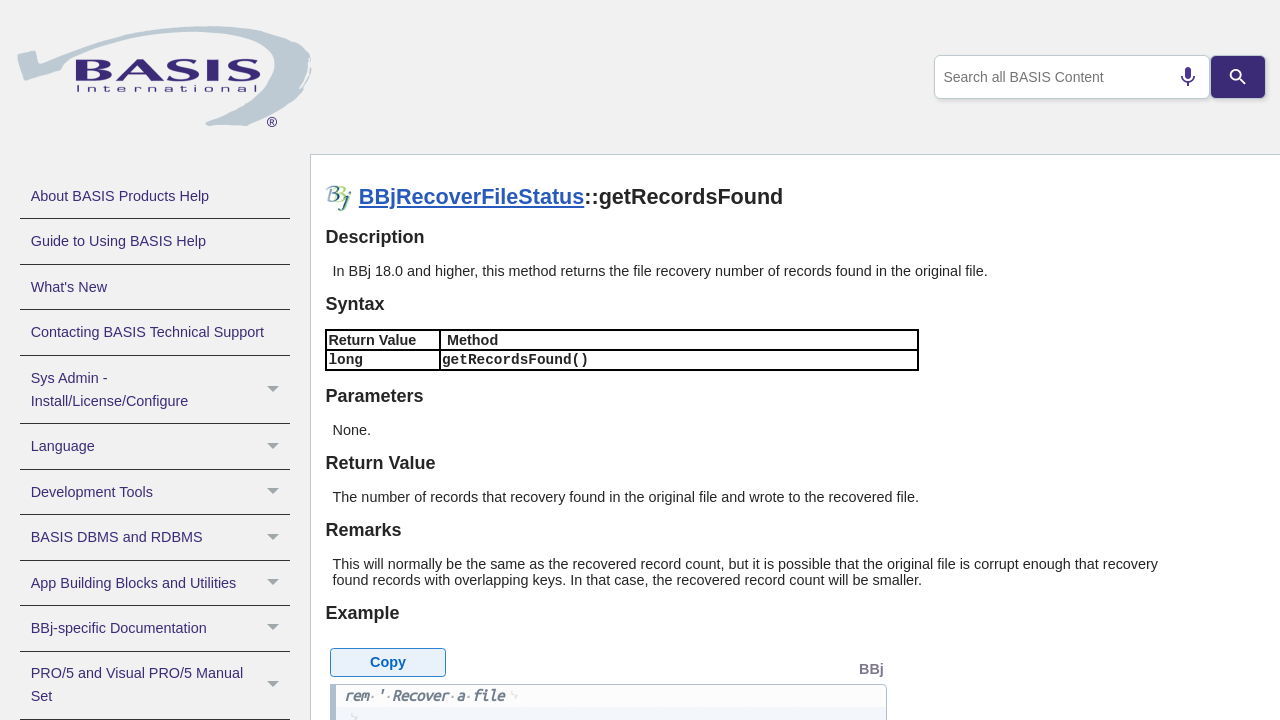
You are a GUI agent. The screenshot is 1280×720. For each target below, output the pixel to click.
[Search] (1238, 77)
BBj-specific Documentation (160, 628)
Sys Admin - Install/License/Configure (160, 390)
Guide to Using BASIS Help (118, 241)
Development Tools (160, 492)
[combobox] (1068, 77)
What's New (69, 287)
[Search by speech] (1180, 77)
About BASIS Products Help (120, 196)
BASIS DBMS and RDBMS (160, 537)
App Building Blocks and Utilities (160, 583)
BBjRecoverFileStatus (471, 196)
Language (160, 446)
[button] (275, 390)
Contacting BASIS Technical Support (147, 332)
